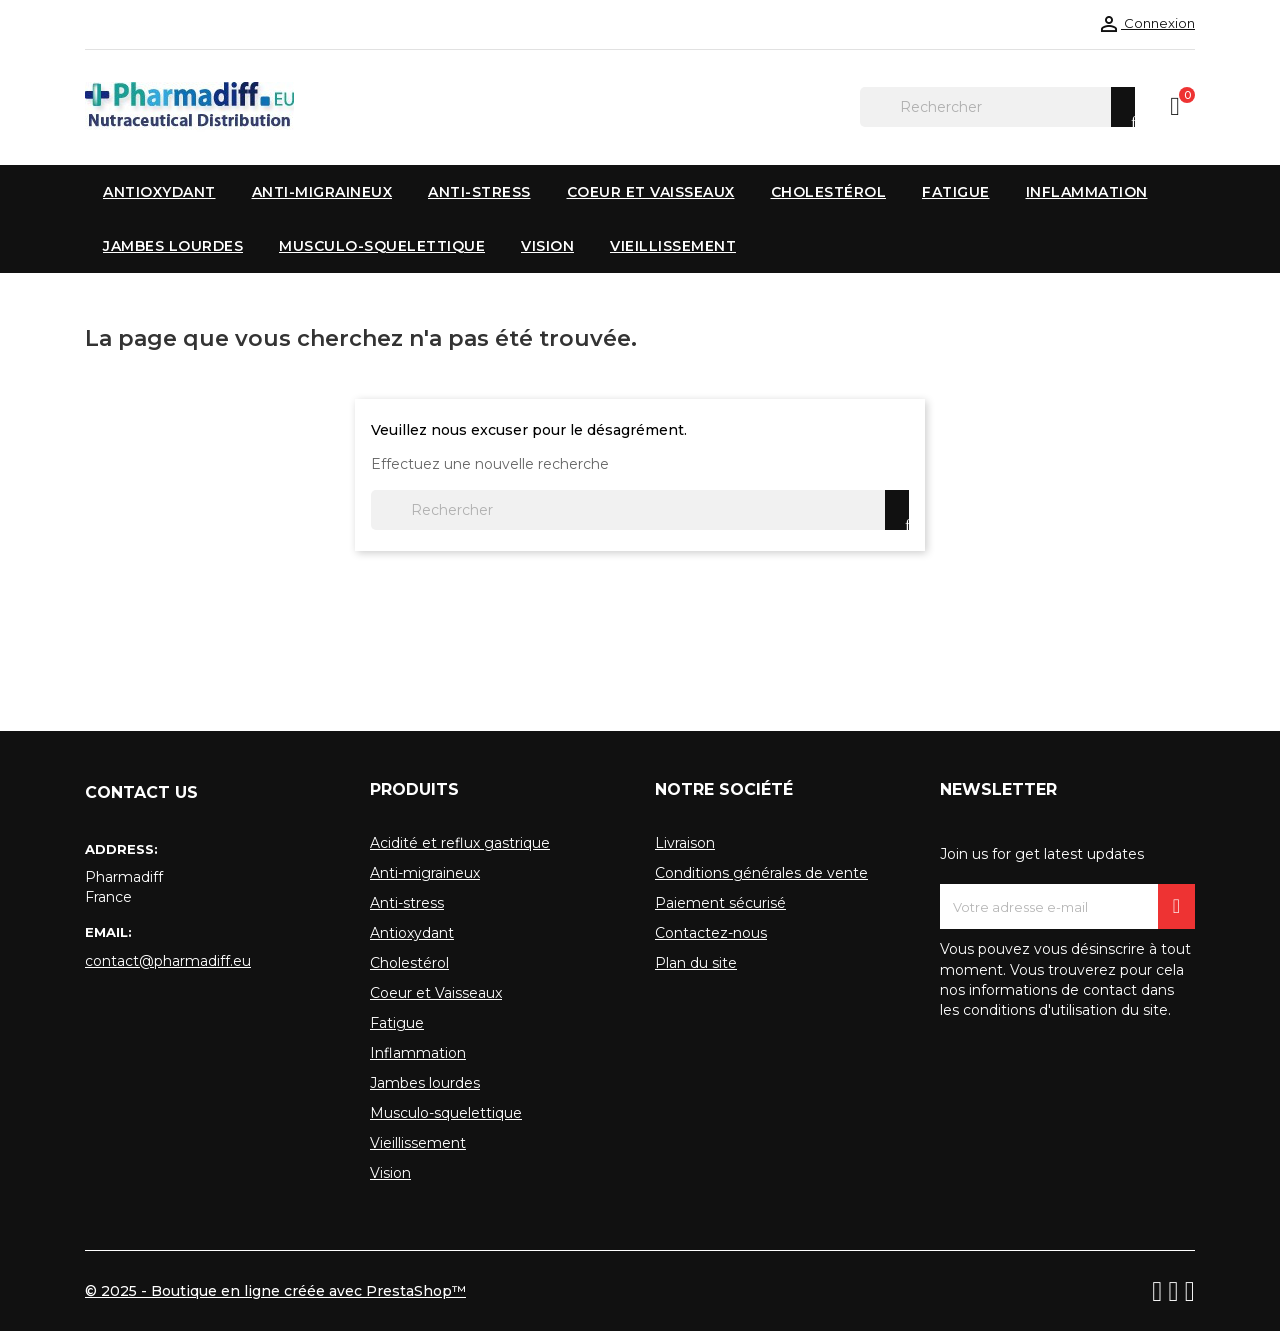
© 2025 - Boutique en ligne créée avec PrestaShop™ (275, 1291)
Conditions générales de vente (761, 873)
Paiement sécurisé (720, 903)
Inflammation (418, 1053)
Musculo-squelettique (446, 1113)
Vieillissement (418, 1143)
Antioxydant (412, 933)
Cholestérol (409, 963)
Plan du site (696, 963)
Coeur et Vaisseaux (436, 993)
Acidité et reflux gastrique (460, 843)
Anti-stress (407, 903)
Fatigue (397, 1023)
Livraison (685, 843)
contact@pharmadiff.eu (168, 961)
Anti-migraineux (425, 873)
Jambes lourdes (425, 1083)
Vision (390, 1173)
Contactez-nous (711, 933)
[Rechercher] (997, 107)
